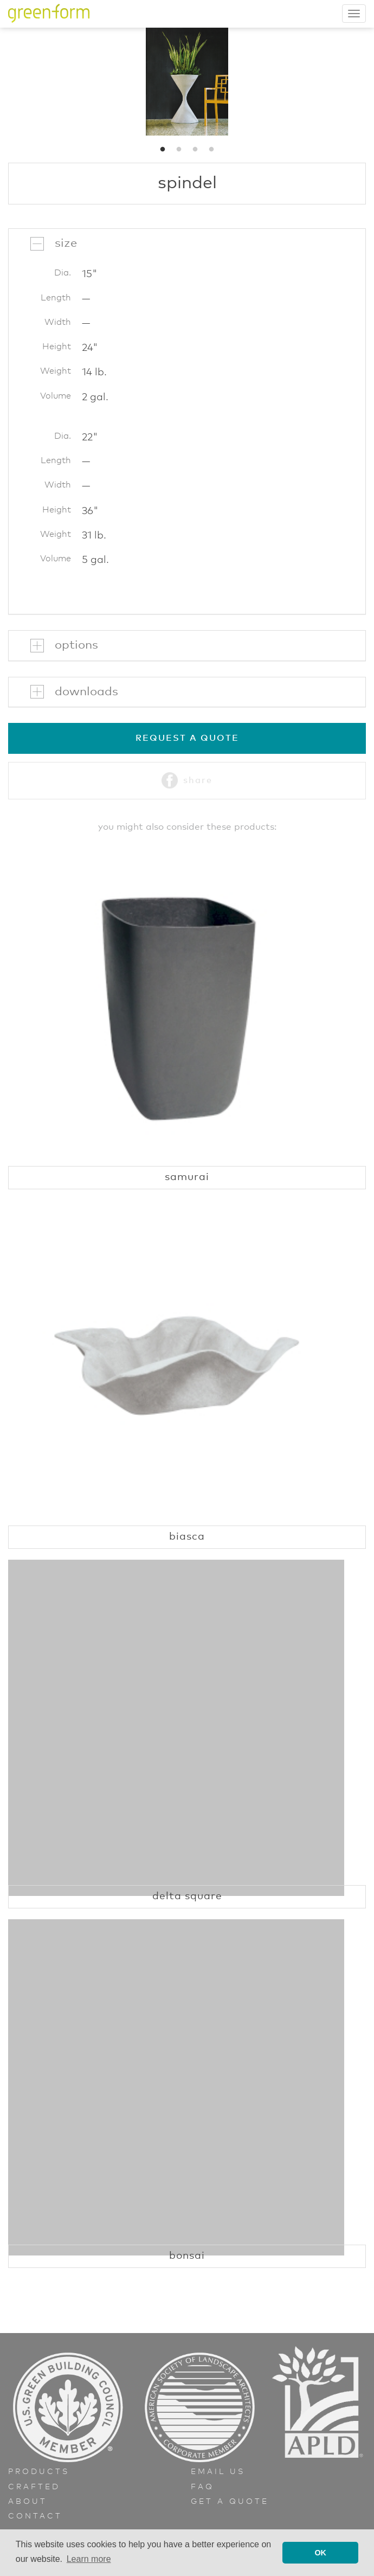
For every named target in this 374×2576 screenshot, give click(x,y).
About (27, 2501)
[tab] (187, 243)
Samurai (187, 1177)
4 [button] (211, 149)
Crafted (34, 2487)
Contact (35, 2516)
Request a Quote (187, 738)
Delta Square (187, 1896)
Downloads (86, 692)
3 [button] (195, 149)
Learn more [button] (89, 2559)
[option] (187, 81)
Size (66, 243)
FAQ (202, 2487)
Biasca (187, 1536)
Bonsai (187, 2256)
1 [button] (162, 149)
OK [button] (320, 2552)
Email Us (218, 2472)
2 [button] (178, 149)
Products (38, 2472)
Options (76, 645)
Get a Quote (230, 2501)
